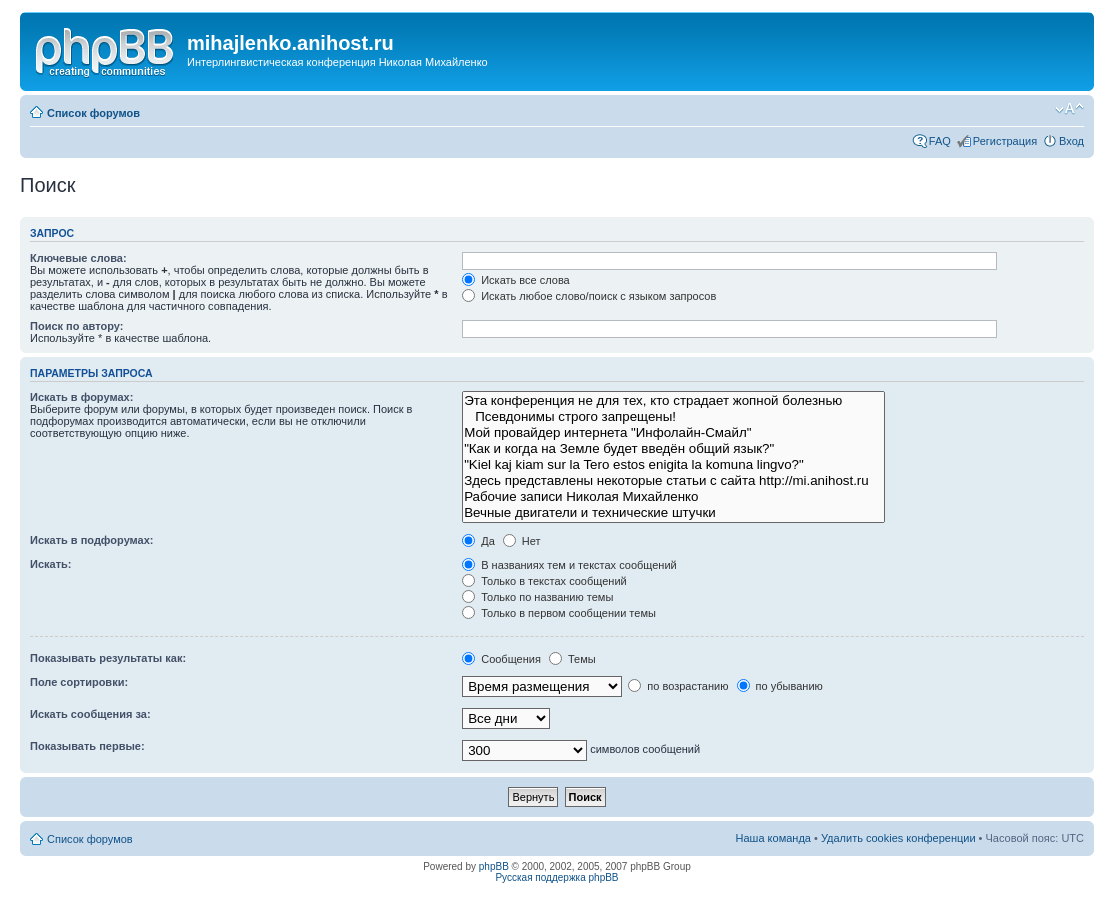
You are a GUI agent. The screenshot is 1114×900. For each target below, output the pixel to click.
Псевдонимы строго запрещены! (673, 417)
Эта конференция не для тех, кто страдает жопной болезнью (673, 401)
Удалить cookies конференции (898, 838)
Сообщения (501, 659)
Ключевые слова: (78, 258)
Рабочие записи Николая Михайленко (673, 497)
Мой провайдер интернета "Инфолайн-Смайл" (673, 433)
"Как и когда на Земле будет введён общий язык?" (673, 449)
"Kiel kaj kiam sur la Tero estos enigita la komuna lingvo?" (673, 465)
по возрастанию (678, 686)
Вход (1071, 141)
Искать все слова (516, 280)
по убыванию (780, 686)
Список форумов (93, 113)
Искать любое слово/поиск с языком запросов (589, 296)
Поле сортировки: (79, 682)
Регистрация (1005, 141)
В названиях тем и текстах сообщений (569, 565)
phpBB (494, 866)
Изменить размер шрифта (1069, 109)
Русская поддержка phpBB (556, 877)
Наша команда (773, 838)
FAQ (940, 141)
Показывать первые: (87, 746)
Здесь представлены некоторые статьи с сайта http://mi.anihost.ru (673, 481)
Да (478, 541)
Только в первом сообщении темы (559, 613)
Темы (572, 659)
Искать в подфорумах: (92, 540)
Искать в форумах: (81, 397)
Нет (522, 541)
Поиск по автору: (76, 326)
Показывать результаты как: (108, 658)
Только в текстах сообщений (544, 581)
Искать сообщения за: (90, 714)
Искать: (50, 564)
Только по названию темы (537, 597)
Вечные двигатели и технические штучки (673, 513)
